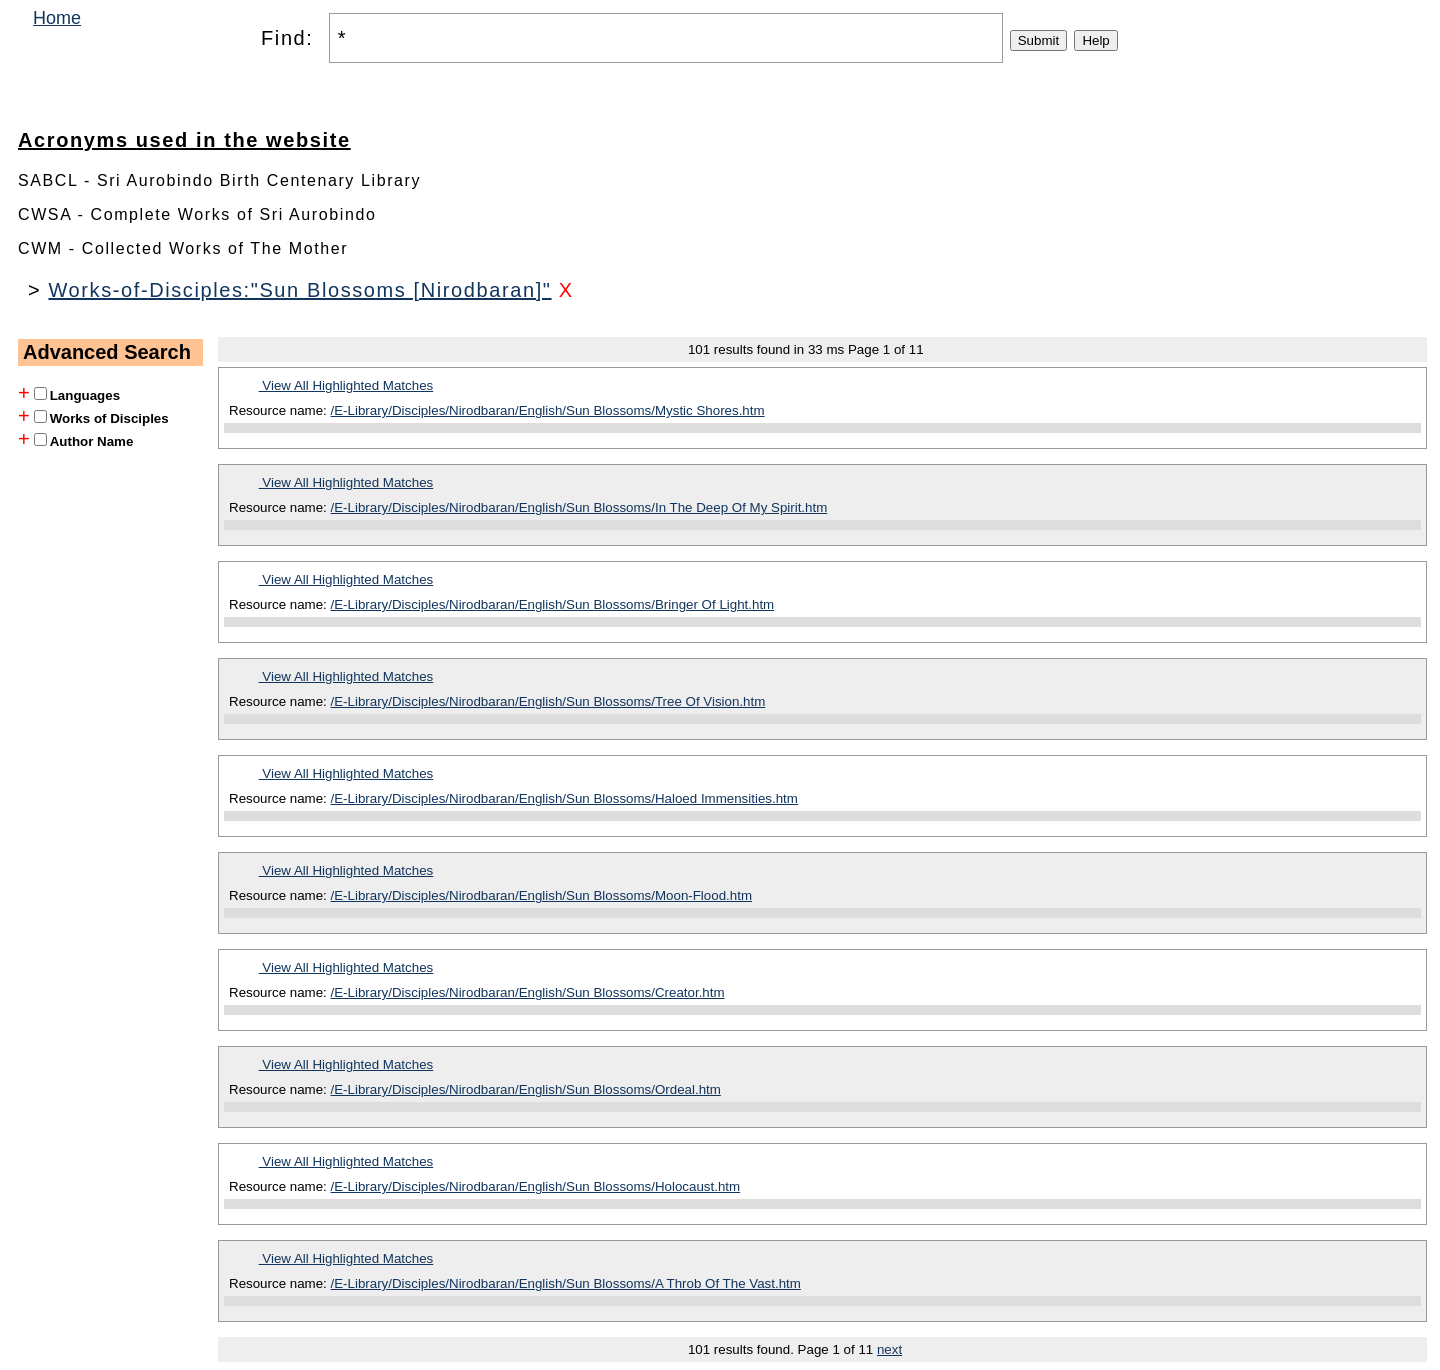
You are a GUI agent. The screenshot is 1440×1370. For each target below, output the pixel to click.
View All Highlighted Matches (346, 385)
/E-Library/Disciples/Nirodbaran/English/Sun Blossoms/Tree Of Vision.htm (548, 701)
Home (57, 18)
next (889, 1349)
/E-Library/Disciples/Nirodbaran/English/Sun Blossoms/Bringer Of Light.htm (553, 604)
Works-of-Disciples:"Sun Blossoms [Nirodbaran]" (299, 290)
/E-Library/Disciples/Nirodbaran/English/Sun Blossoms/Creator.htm (528, 992)
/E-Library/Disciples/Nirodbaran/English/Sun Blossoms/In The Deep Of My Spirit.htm (579, 507)
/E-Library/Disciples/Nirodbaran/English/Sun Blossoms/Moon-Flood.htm (542, 895)
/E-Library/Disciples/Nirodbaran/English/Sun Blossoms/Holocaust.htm (536, 1186)
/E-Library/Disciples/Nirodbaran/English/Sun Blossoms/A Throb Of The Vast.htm (566, 1283)
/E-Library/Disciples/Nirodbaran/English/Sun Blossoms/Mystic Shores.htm (548, 410)
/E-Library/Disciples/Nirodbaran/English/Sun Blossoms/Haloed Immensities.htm (564, 798)
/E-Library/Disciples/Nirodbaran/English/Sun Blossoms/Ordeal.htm (526, 1089)
